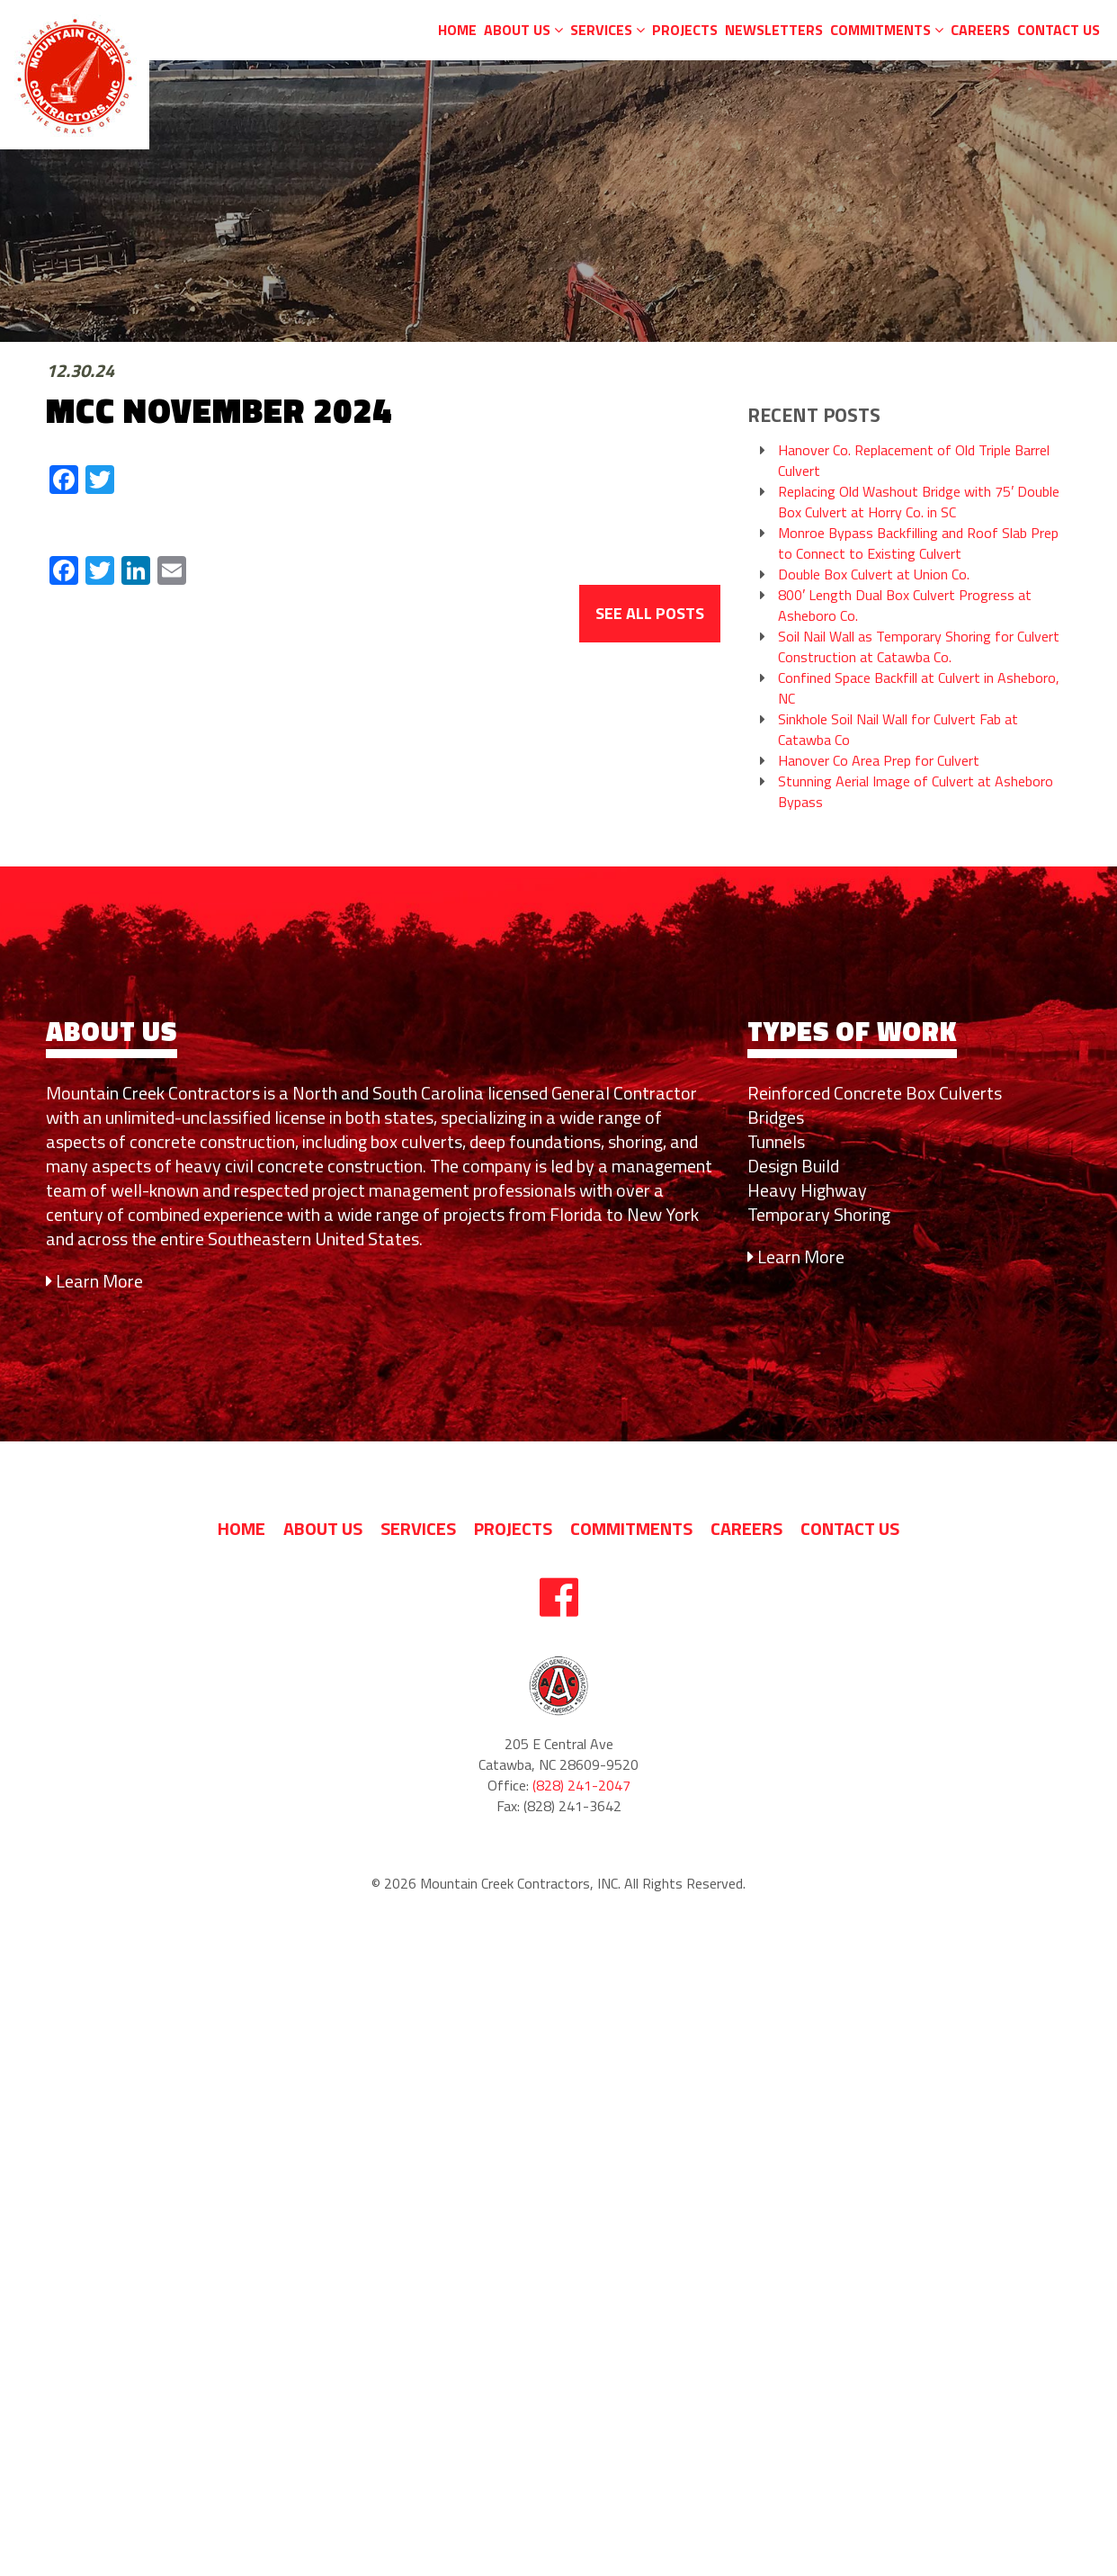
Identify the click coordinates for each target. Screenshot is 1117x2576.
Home (457, 29)
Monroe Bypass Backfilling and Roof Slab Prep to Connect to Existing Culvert (918, 543)
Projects (685, 29)
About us (523, 29)
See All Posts (649, 613)
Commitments (886, 29)
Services (607, 29)
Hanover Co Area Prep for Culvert (878, 760)
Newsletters (774, 29)
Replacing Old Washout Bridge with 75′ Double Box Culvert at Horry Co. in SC (918, 502)
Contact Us (1058, 29)
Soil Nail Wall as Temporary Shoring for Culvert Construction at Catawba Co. (918, 647)
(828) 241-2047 (581, 1785)
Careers (980, 29)
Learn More (94, 1281)
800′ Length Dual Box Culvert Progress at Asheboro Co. (905, 605)
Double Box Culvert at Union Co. (874, 574)
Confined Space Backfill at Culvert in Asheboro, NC (918, 688)
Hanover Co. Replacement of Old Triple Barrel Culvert (914, 460)
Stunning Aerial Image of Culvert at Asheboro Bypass (915, 791)
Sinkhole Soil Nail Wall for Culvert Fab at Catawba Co (898, 729)
